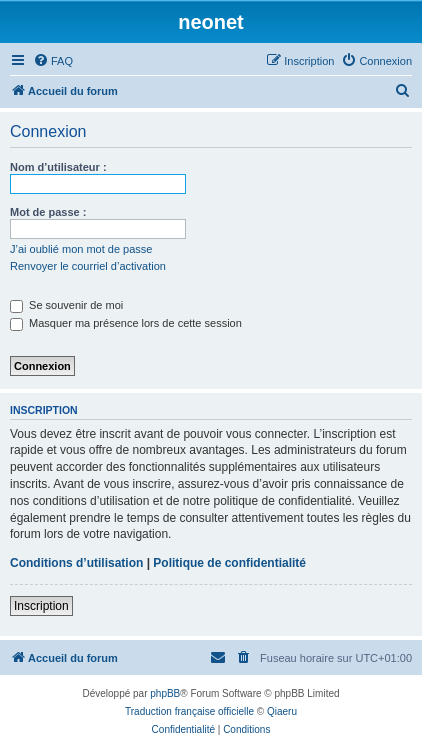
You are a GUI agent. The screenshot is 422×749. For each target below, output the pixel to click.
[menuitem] (53, 61)
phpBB (165, 693)
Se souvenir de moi (66, 305)
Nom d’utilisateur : (58, 167)
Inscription (41, 606)
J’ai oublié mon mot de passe (81, 249)
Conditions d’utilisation (76, 563)
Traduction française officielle (189, 711)
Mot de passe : (48, 212)
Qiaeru (282, 711)
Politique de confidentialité (229, 563)
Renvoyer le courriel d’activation (88, 266)
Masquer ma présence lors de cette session (126, 323)
